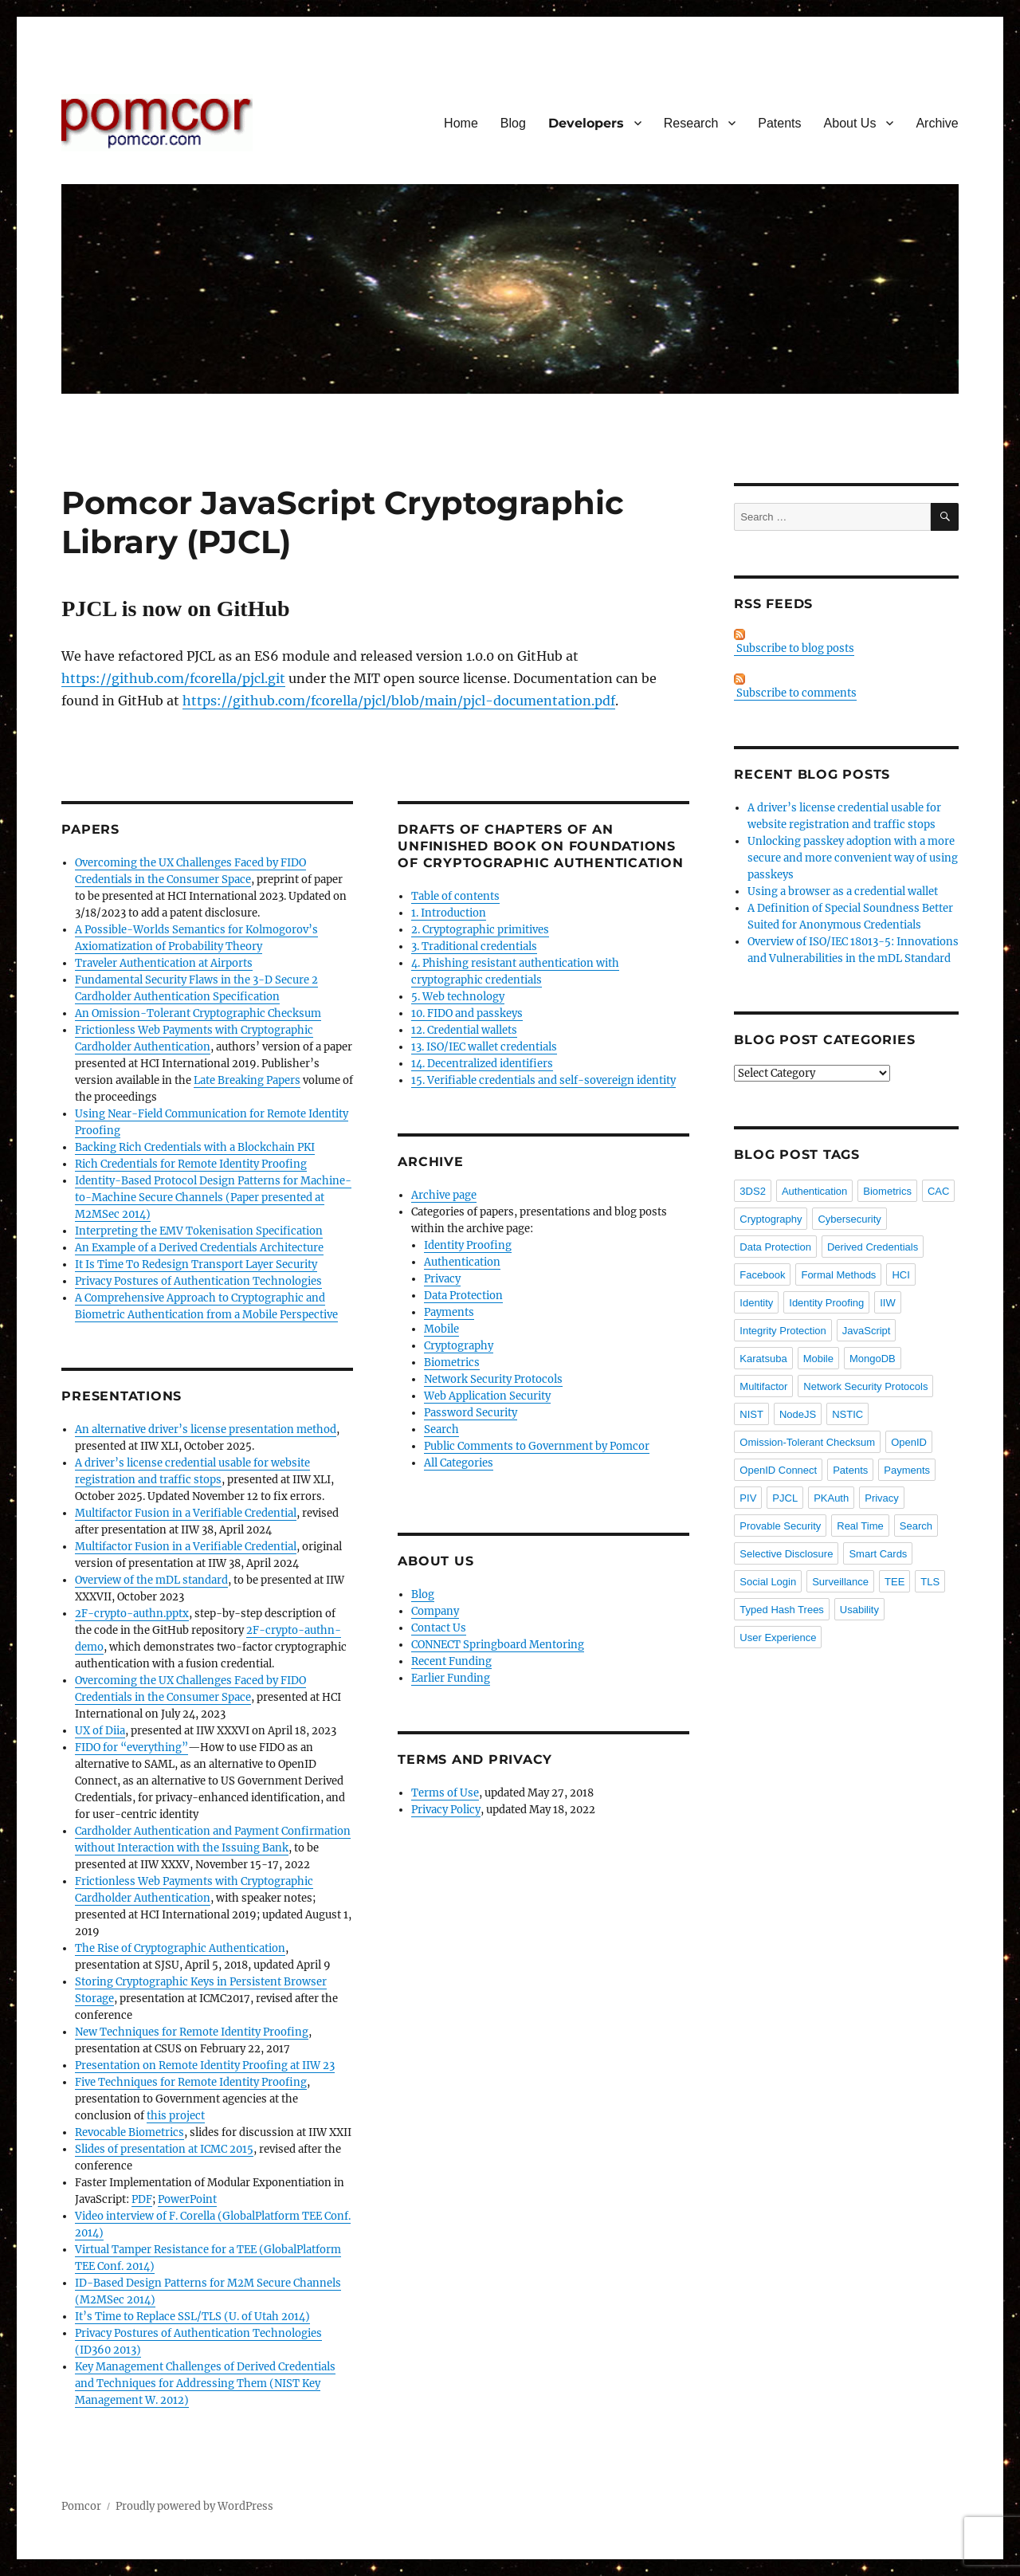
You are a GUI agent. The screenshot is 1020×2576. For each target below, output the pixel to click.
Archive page (444, 1195)
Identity (756, 1303)
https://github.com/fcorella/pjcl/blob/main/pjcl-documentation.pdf (398, 701)
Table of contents (455, 896)
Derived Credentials (872, 1247)
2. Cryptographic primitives (480, 930)
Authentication (462, 1262)
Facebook (762, 1275)
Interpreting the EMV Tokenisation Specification (199, 1231)
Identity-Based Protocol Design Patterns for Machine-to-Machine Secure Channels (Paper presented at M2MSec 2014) (213, 1197)
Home (461, 123)
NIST (751, 1414)
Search (441, 1429)
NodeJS (797, 1414)
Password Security (470, 1413)
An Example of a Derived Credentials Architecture (199, 1248)
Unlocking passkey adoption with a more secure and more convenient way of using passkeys (852, 858)
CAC (938, 1191)
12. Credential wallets (464, 1030)
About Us (850, 123)
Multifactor (763, 1386)
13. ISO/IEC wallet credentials (484, 1047)
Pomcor (81, 2506)
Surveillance (840, 1582)
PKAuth (831, 1498)
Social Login (768, 1582)
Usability (859, 1610)
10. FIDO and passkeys (467, 1013)
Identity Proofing (468, 1245)
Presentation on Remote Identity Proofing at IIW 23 (205, 2065)
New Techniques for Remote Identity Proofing (191, 2032)
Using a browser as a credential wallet (842, 891)
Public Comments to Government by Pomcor (536, 1446)
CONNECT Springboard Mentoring (497, 1644)
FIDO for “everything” (131, 1747)
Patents (779, 123)
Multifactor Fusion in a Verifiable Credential (185, 1513)
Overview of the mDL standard (151, 1580)
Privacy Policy (446, 1809)
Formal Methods (838, 1275)
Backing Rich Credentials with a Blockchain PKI (195, 1147)
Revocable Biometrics (129, 2132)
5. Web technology (457, 996)
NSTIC (847, 1414)
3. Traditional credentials (474, 946)
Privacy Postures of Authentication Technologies (198, 1281)
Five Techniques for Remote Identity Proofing (191, 2082)
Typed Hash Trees (782, 1610)
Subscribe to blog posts (794, 642)
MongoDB (872, 1359)
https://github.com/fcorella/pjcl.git (173, 678)
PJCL (785, 1498)
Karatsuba (763, 1359)
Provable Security (780, 1526)
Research (691, 123)
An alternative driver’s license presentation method (205, 1429)
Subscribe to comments (795, 686)
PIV (748, 1498)
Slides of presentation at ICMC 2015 (164, 2149)
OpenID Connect (778, 1470)
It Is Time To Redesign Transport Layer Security (196, 1264)
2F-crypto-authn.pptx (132, 1613)
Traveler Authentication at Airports (164, 963)
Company (435, 1611)
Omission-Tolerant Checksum (807, 1442)
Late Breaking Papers (247, 1080)
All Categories (458, 1463)
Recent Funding (451, 1661)
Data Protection (463, 1295)
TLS (930, 1582)
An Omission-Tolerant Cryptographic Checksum (198, 1013)
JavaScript (866, 1331)
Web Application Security (487, 1396)
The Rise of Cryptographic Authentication (180, 1948)
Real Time (860, 1526)
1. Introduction (448, 913)
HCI (900, 1275)
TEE (894, 1582)
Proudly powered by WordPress (194, 2506)
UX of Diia (100, 1731)
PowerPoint (187, 2199)
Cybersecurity (849, 1219)
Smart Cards (878, 1554)
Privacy (442, 1279)
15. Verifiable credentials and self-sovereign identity (543, 1080)
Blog (513, 123)
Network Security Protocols (493, 1379)
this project (176, 2115)
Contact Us (438, 1628)
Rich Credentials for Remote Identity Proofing (191, 1164)
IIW (888, 1303)
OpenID (909, 1442)
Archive (937, 123)
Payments (449, 1312)
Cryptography (458, 1346)
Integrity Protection (783, 1331)
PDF (141, 2199)
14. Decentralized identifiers (482, 1063)
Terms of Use (445, 1793)
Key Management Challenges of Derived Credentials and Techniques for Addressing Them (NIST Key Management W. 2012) (205, 2383)
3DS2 (753, 1191)
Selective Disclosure (786, 1554)
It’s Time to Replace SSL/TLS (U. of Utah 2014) (192, 2316)
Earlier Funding (450, 1678)
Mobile (441, 1329)
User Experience (778, 1637)
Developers (586, 123)
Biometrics (452, 1362)
